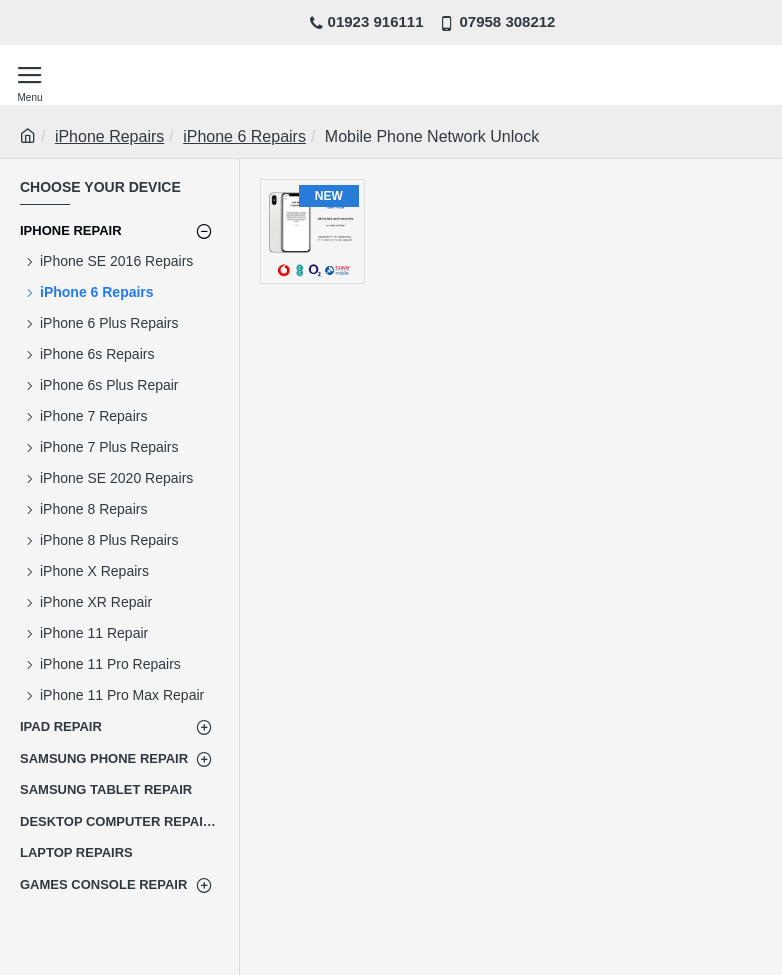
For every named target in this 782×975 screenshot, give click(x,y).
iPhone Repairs (109, 136)
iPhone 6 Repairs (244, 136)
